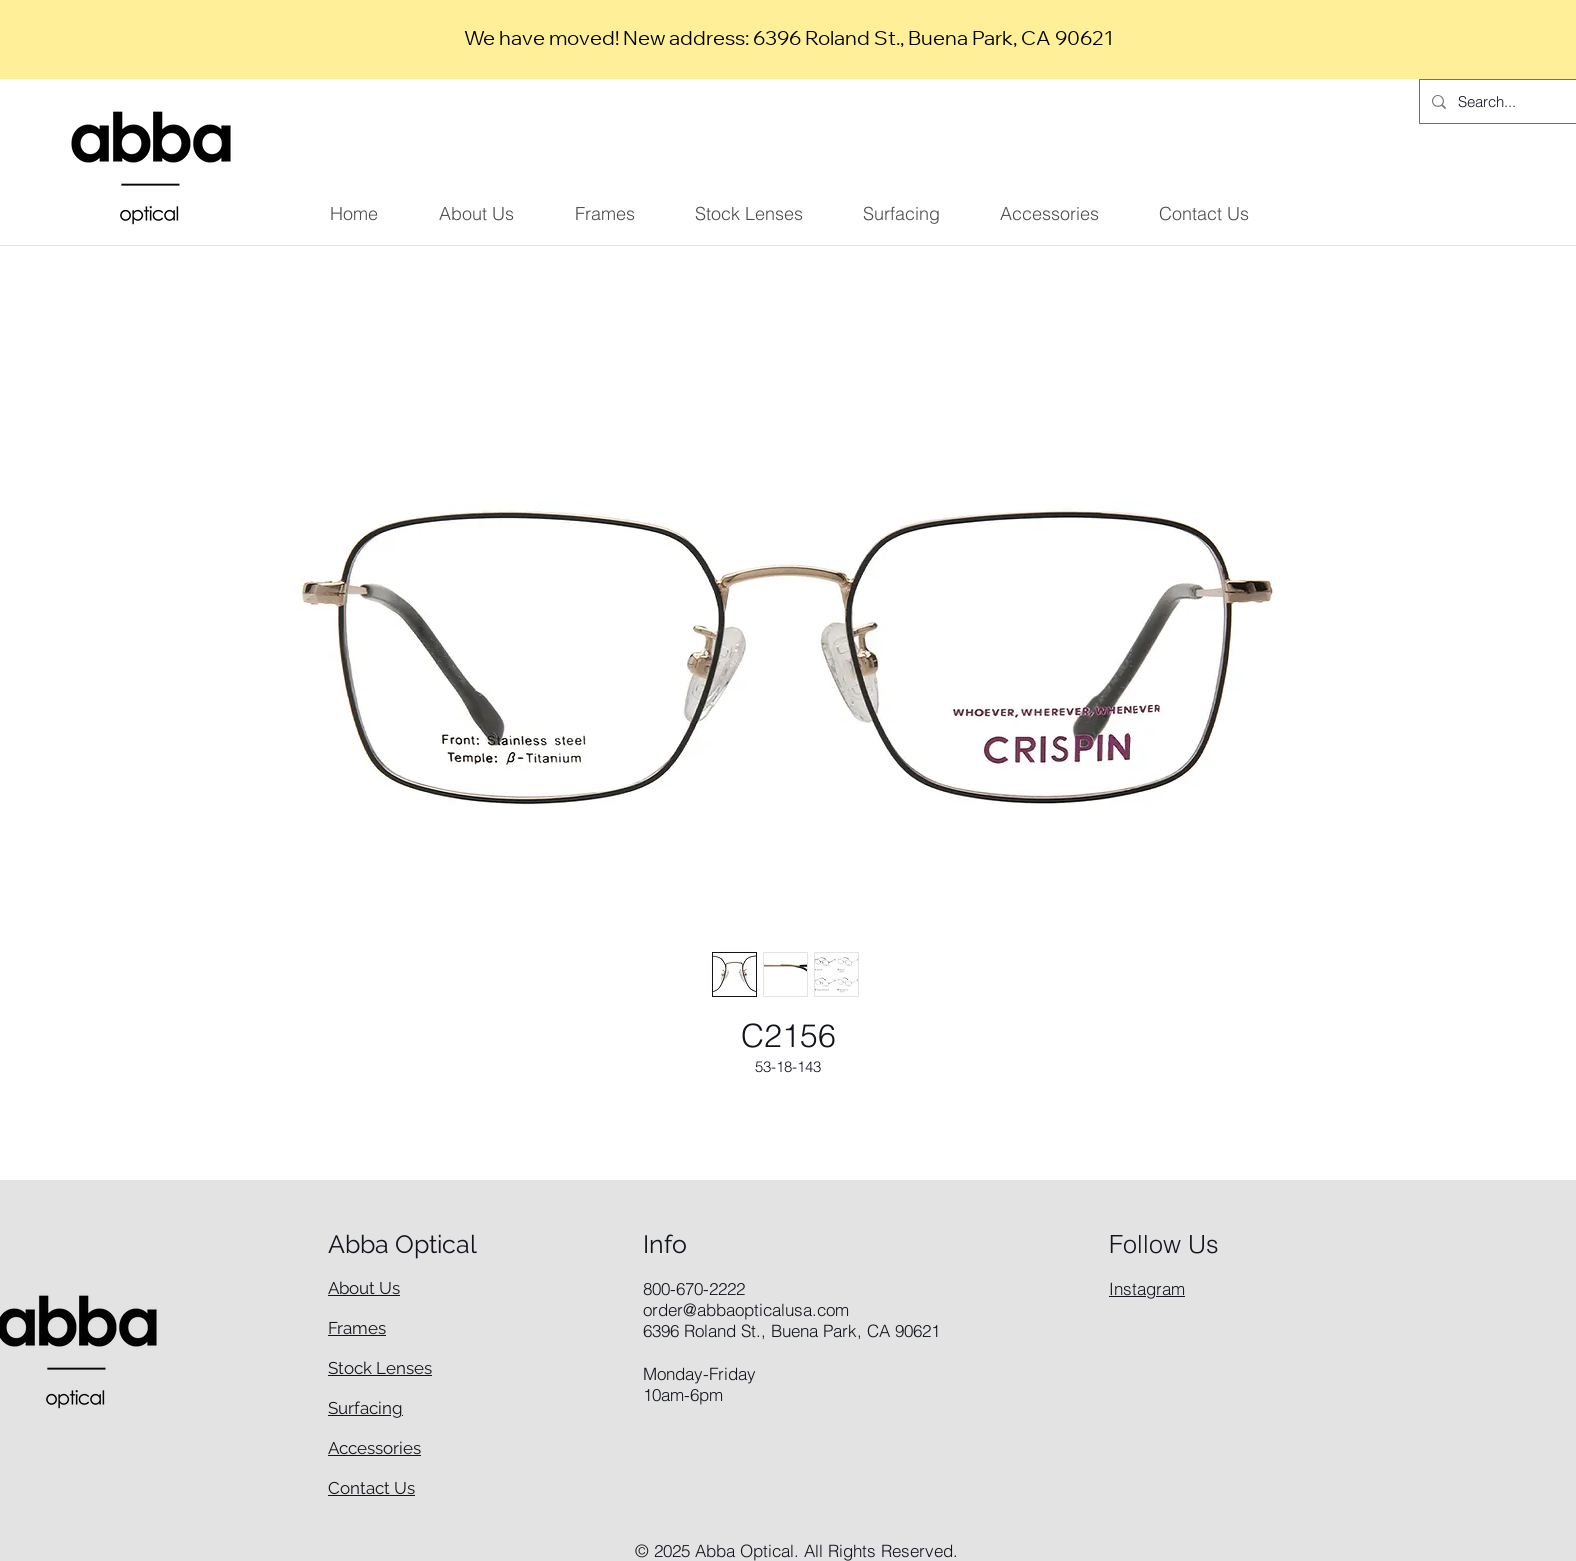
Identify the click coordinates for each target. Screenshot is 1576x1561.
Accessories (374, 1448)
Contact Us (371, 1488)
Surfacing (365, 1408)
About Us (364, 1288)
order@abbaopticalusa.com (746, 1309)
